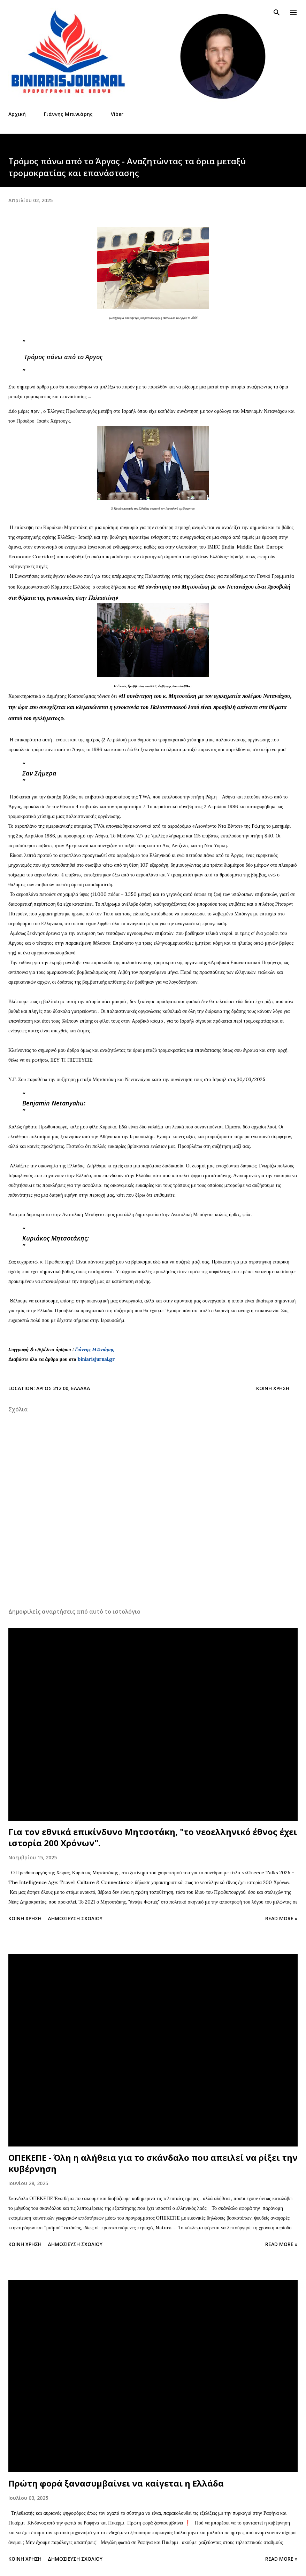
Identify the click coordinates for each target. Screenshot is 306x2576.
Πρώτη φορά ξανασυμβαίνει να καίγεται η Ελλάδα (116, 2483)
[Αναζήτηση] (277, 12)
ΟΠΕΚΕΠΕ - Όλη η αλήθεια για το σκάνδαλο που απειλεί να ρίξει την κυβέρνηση (153, 2163)
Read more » (281, 1918)
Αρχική (17, 114)
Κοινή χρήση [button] (272, 1388)
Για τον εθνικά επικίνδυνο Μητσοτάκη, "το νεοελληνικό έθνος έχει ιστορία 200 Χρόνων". (152, 1837)
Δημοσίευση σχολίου (75, 1918)
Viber (117, 114)
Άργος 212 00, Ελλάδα (63, 1388)
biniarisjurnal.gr (96, 1359)
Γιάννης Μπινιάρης (68, 114)
